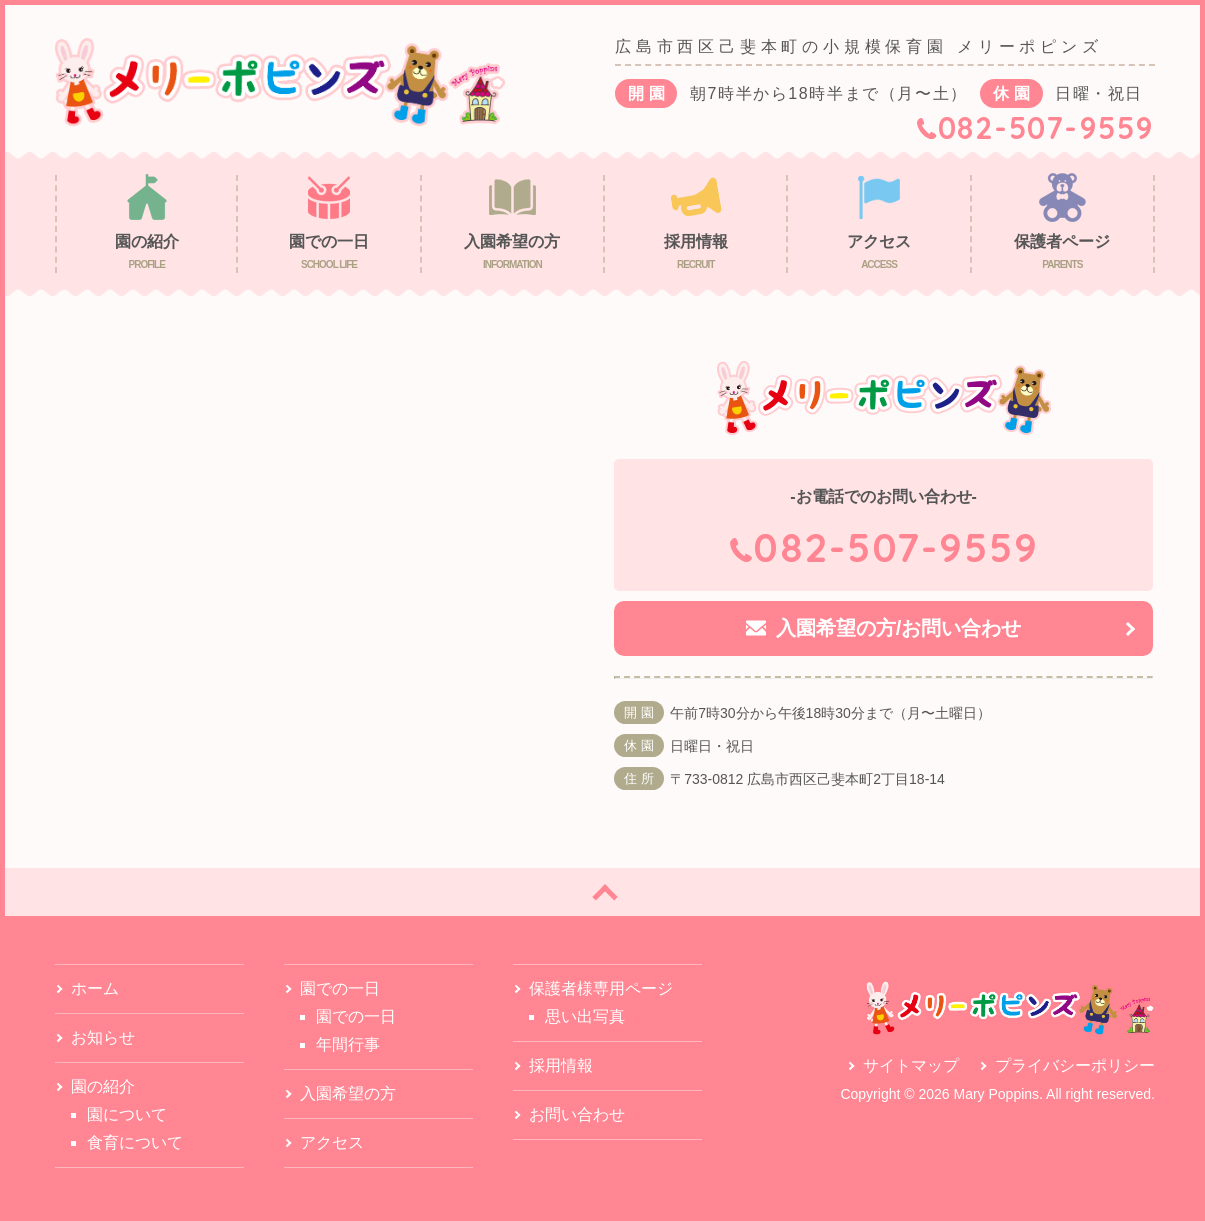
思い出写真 (585, 1016)
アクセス (332, 1142)
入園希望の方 (348, 1093)
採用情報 (561, 1065)
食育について (135, 1142)
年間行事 (348, 1044)
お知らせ (103, 1037)
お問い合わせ (577, 1114)
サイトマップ (911, 1065)
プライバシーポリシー (1075, 1065)
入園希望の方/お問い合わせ (899, 628)
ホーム (95, 988)
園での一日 (356, 1016)
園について (127, 1114)
